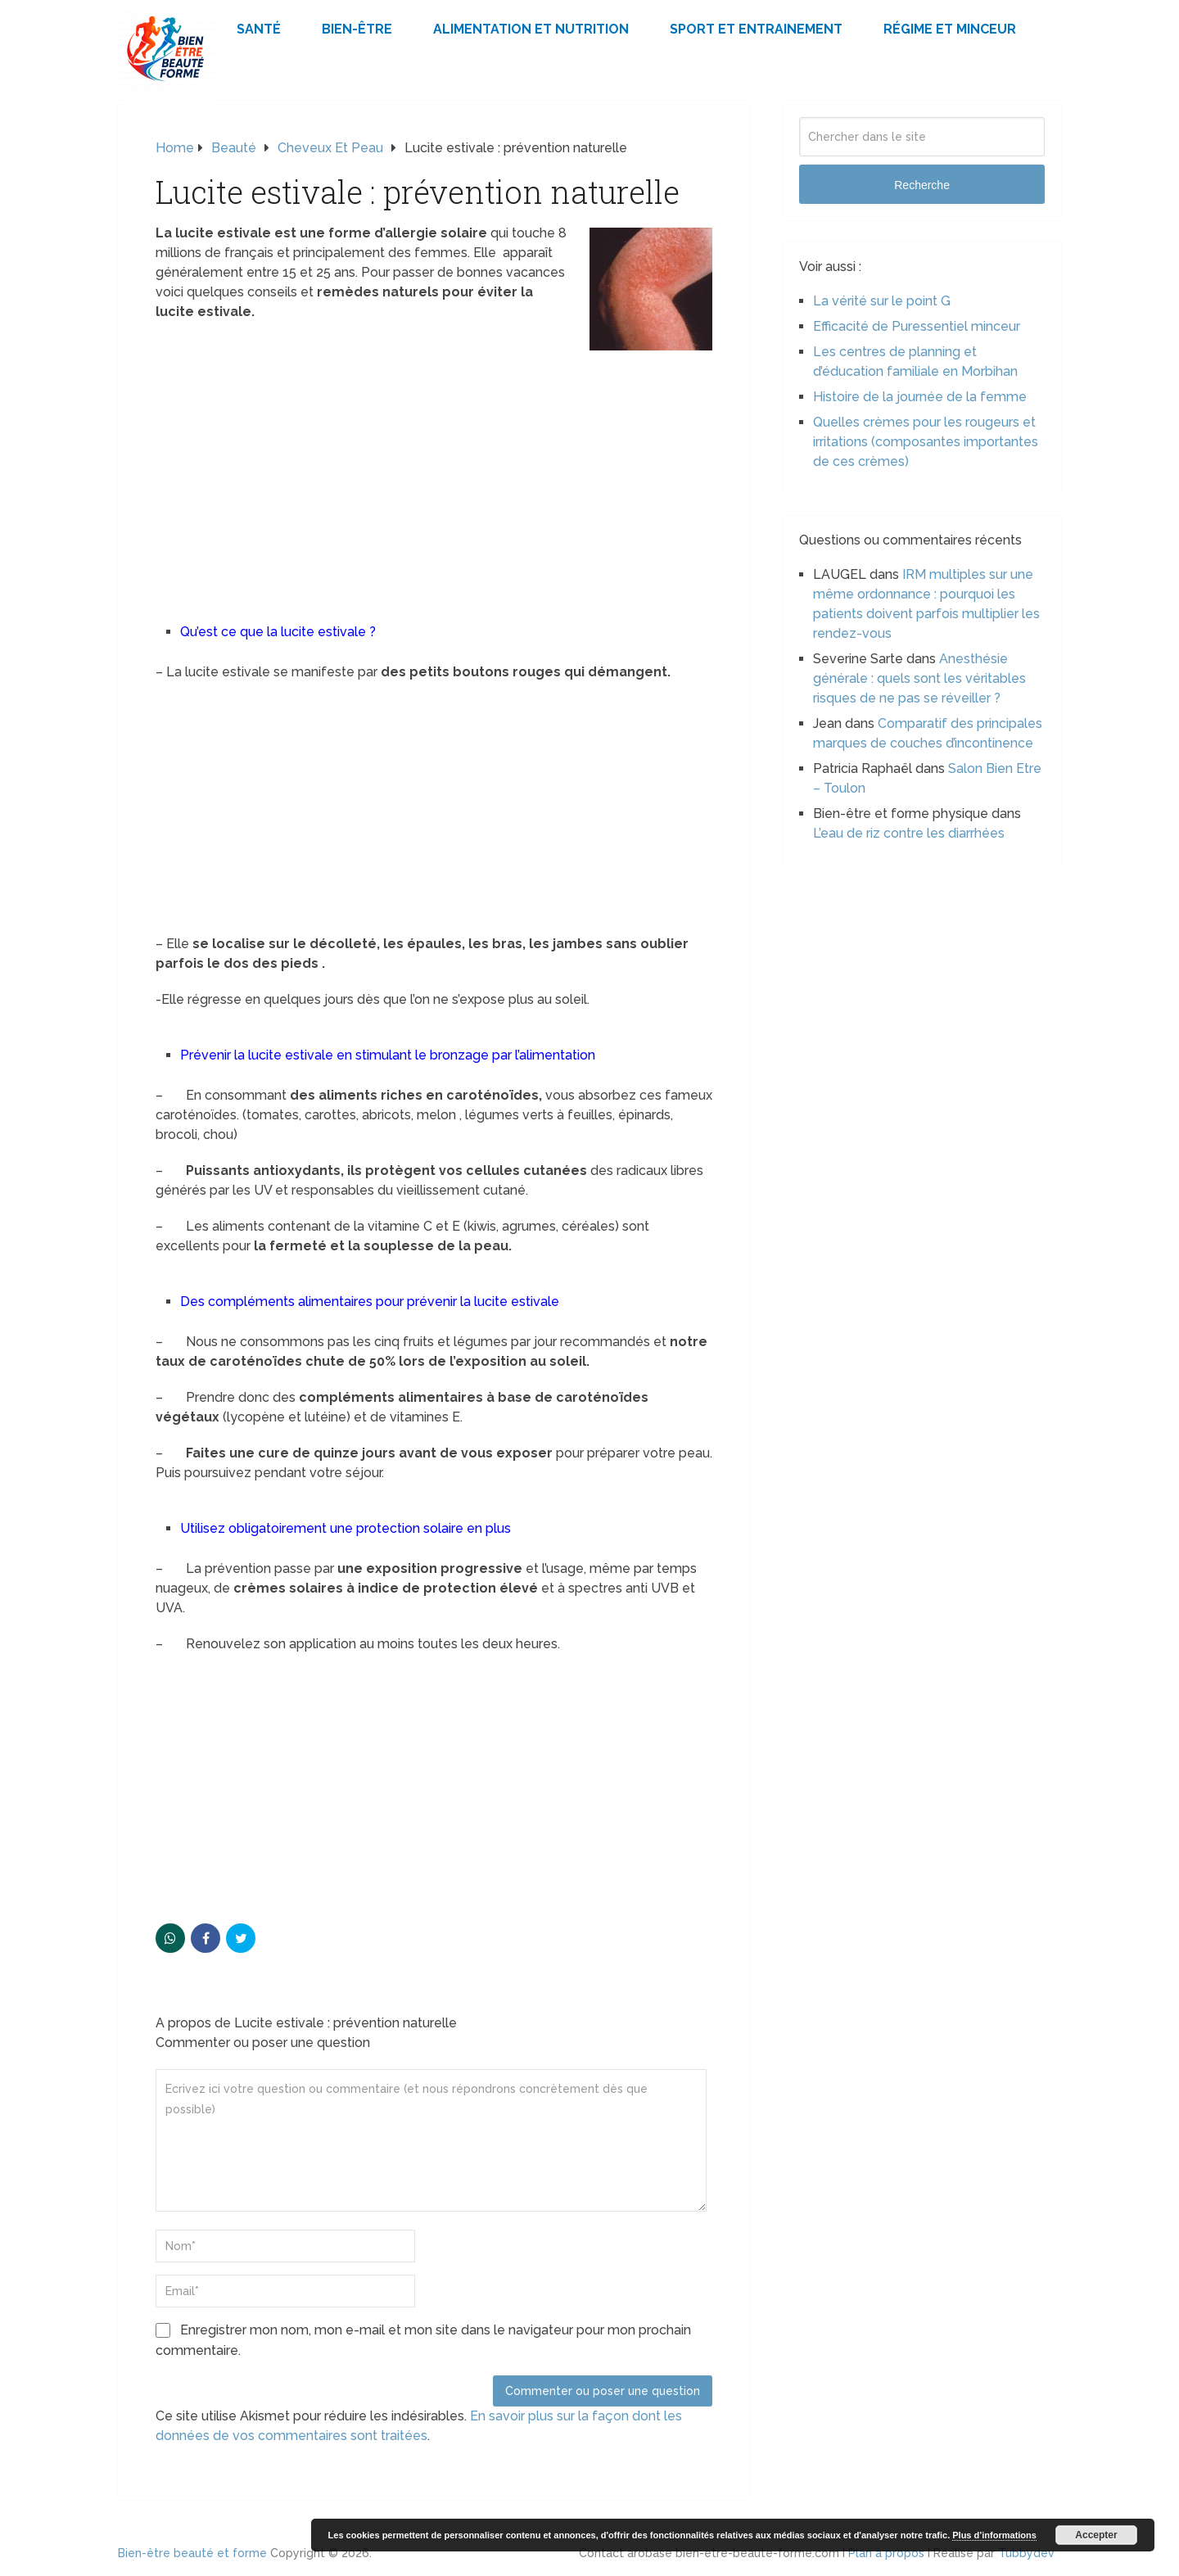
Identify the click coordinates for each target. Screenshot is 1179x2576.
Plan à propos (886, 2553)
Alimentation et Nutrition (531, 29)
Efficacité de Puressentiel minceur (916, 326)
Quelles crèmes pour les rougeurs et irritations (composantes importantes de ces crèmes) (925, 441)
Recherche (922, 185)
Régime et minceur (949, 29)
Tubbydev (1026, 2553)
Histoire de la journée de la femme (920, 396)
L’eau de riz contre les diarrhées (909, 833)
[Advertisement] (434, 471)
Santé (259, 29)
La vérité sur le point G (882, 301)
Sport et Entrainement (756, 29)
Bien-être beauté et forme (192, 2553)
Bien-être (357, 29)
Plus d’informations (994, 2535)
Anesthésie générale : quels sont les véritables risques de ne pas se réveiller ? (919, 678)
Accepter (1096, 2535)
